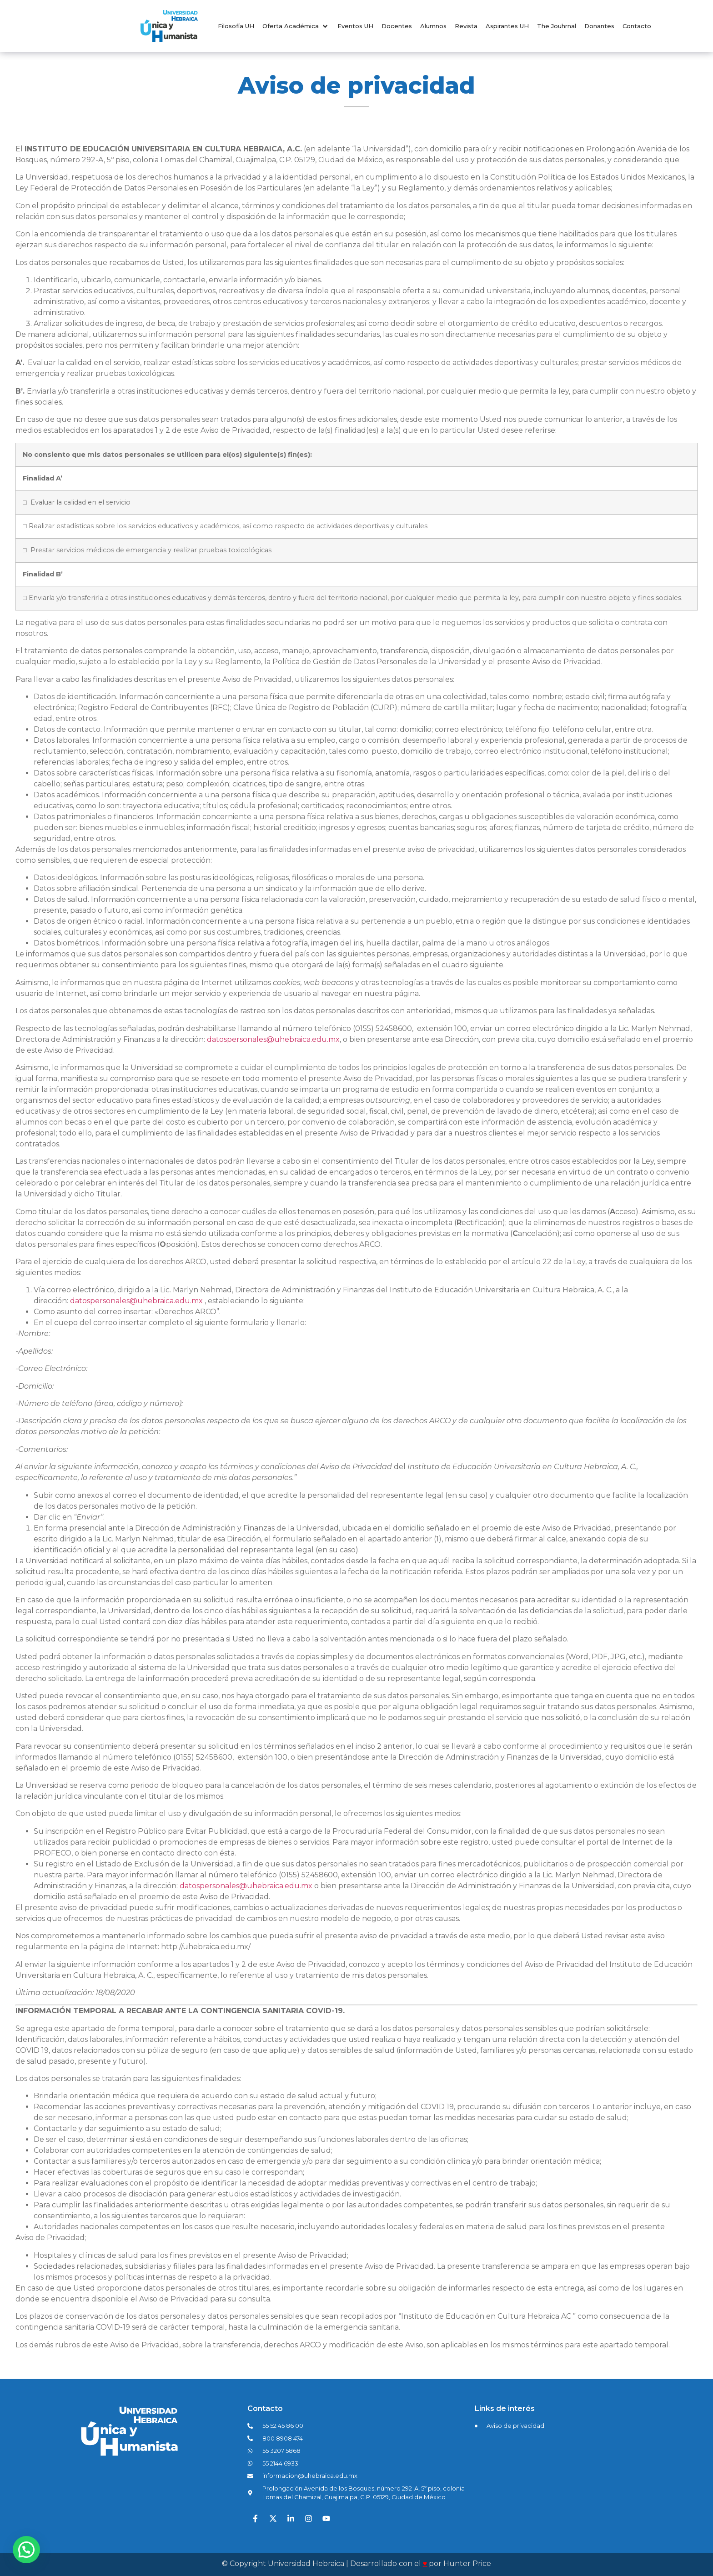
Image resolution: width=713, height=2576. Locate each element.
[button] (295, 26)
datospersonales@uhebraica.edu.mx (273, 1039)
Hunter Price (467, 2563)
